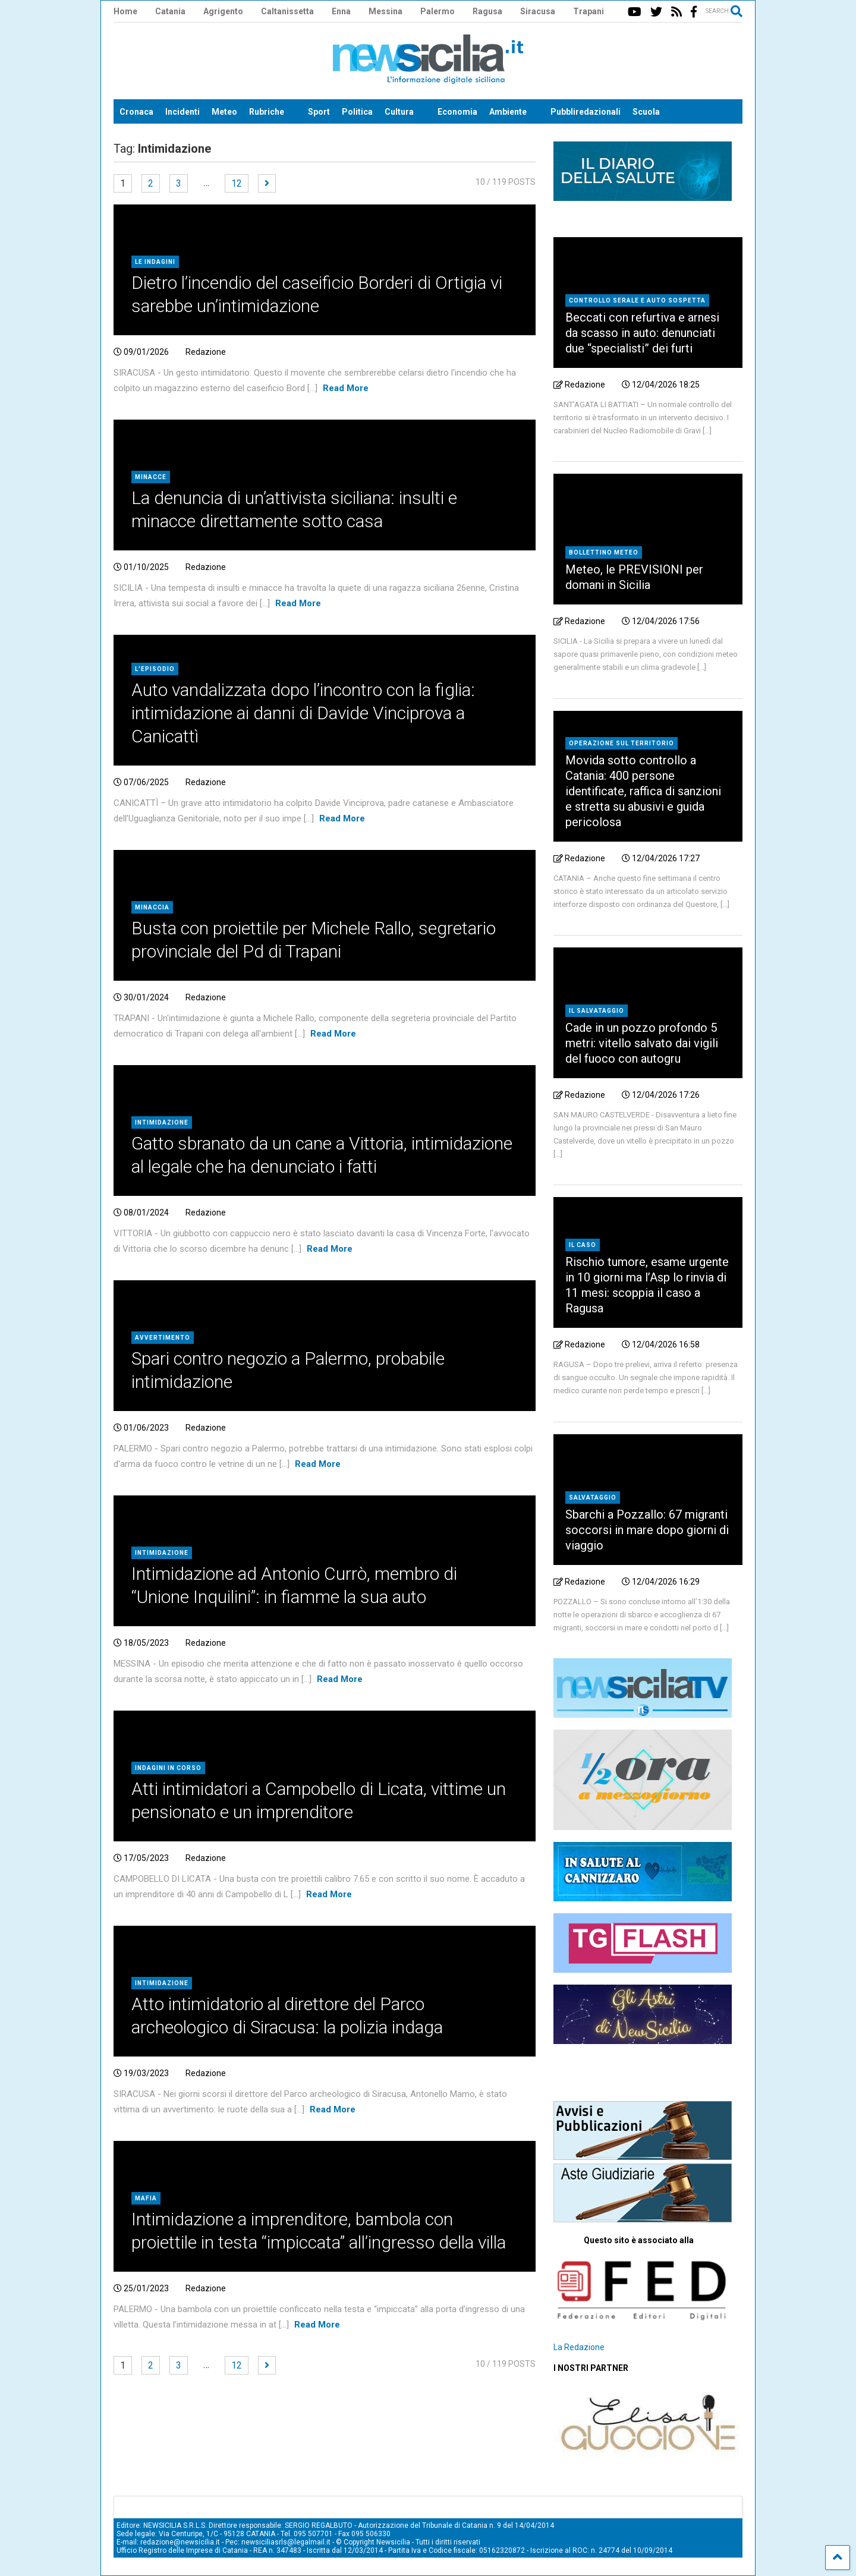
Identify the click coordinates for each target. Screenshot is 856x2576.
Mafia (146, 2198)
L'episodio (155, 669)
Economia (457, 111)
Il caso (582, 1245)
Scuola (646, 111)
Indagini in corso (168, 1768)
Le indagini (155, 262)
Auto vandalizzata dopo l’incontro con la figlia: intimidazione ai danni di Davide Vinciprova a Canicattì (303, 713)
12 (236, 183)
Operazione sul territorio (621, 743)
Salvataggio (592, 1497)
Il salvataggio (596, 1010)
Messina (385, 11)
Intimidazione (161, 1122)
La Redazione (579, 2347)
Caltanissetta (287, 11)
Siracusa (537, 11)
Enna (341, 11)
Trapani (588, 11)
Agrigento (223, 11)
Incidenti (182, 111)
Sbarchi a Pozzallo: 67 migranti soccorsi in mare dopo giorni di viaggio (647, 1529)
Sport (319, 111)
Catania (170, 11)
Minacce (150, 477)
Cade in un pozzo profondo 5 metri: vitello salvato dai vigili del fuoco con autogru (641, 1043)
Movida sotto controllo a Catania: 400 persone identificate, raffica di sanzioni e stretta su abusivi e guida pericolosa (643, 791)
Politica (357, 111)
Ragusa (487, 11)
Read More (346, 388)
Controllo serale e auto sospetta (637, 300)
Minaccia (152, 907)
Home (125, 11)
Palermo (437, 11)
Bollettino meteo (603, 552)
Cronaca (136, 111)
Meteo (224, 111)
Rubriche (266, 111)
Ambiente (508, 111)
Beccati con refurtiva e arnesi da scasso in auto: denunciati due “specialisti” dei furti (642, 332)
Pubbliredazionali (585, 111)
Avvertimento (162, 1337)
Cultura (399, 111)
